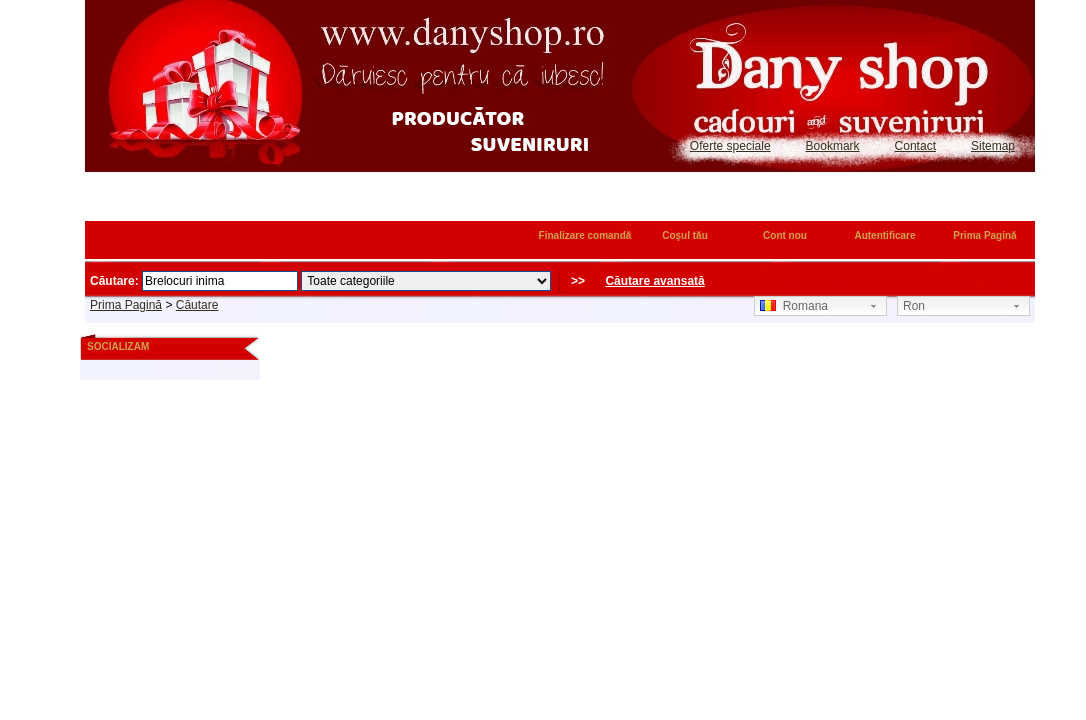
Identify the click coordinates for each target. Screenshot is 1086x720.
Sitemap (993, 146)
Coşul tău (685, 235)
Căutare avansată (654, 281)
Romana (794, 306)
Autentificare (884, 235)
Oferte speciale (730, 146)
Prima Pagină (984, 235)
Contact (915, 146)
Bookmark (833, 146)
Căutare (197, 305)
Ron (914, 306)
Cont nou (785, 235)
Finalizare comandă (585, 235)
